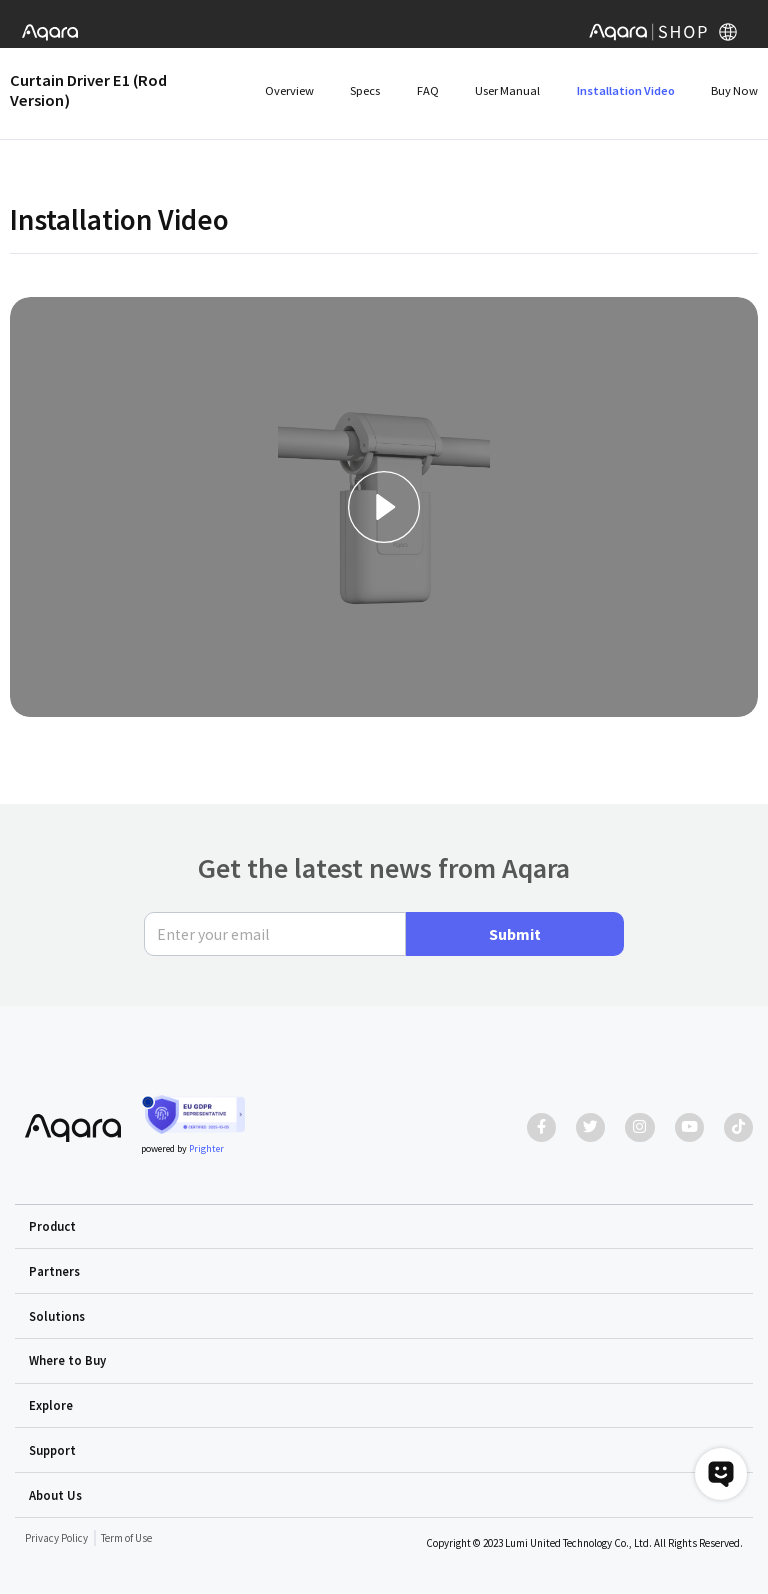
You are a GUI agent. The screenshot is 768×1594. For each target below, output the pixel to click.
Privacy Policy (56, 1538)
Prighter (206, 1148)
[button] (384, 1227)
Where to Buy (67, 1360)
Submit (515, 934)
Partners (54, 1271)
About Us (55, 1495)
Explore (51, 1405)
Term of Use (126, 1538)
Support (52, 1450)
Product (52, 1226)
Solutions (57, 1316)
